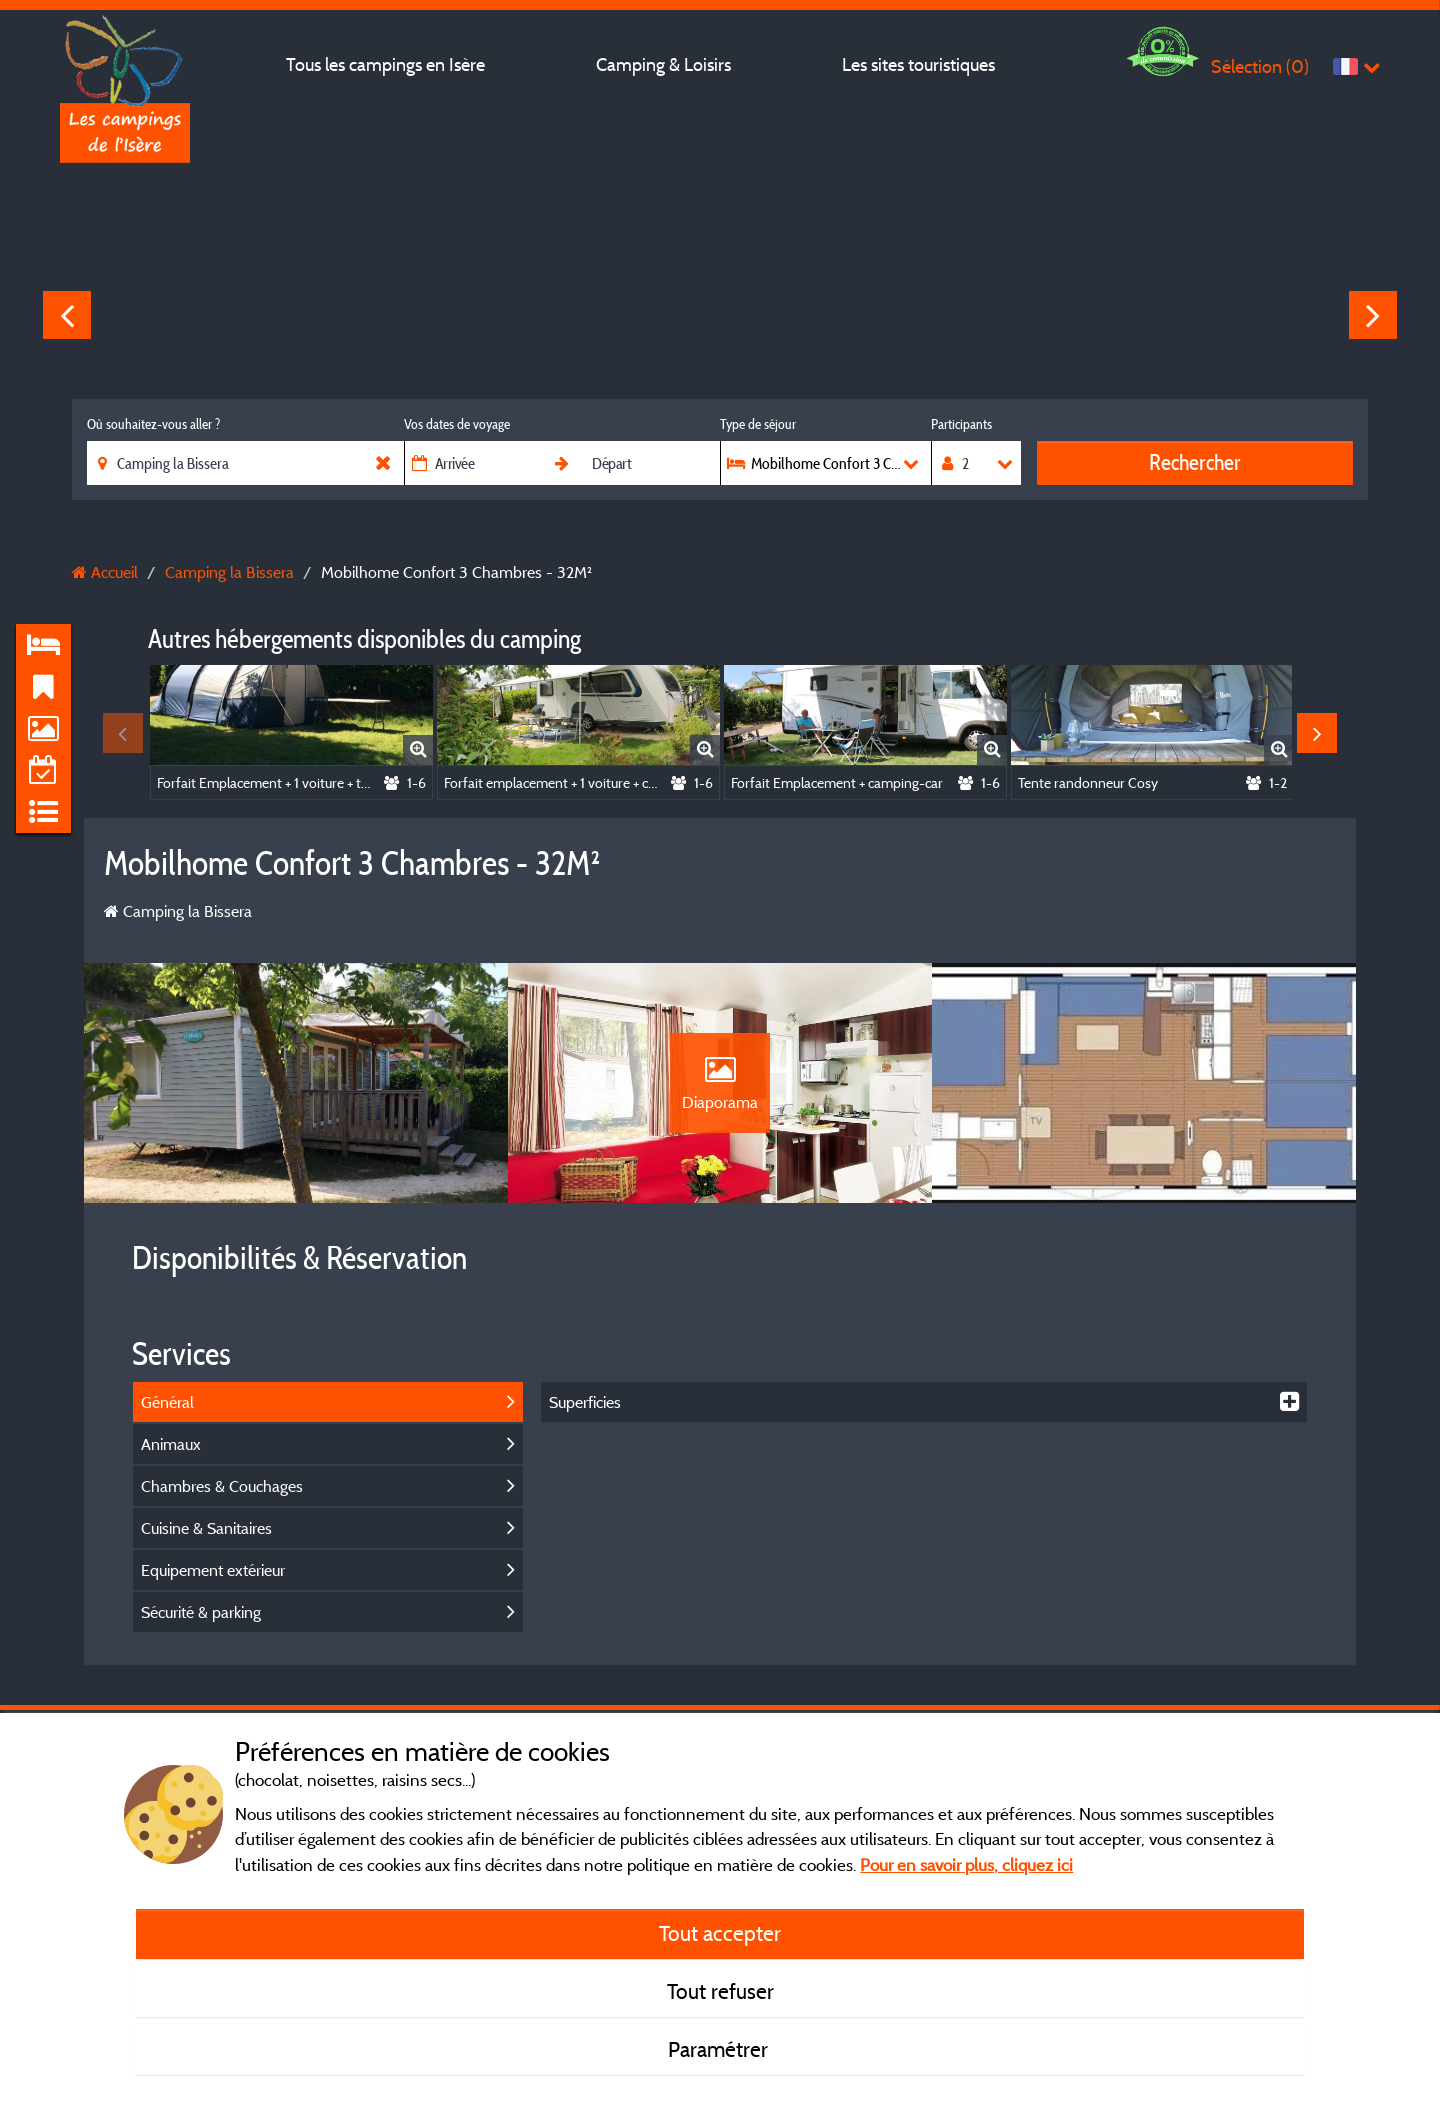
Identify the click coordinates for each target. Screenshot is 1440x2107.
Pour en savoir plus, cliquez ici (966, 1864)
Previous (67, 315)
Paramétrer (720, 2049)
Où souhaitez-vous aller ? (153, 424)
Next (1373, 315)
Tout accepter (720, 1933)
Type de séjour (758, 424)
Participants (961, 424)
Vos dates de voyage (457, 424)
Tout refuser (720, 1991)
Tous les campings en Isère (385, 64)
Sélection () (1260, 66)
